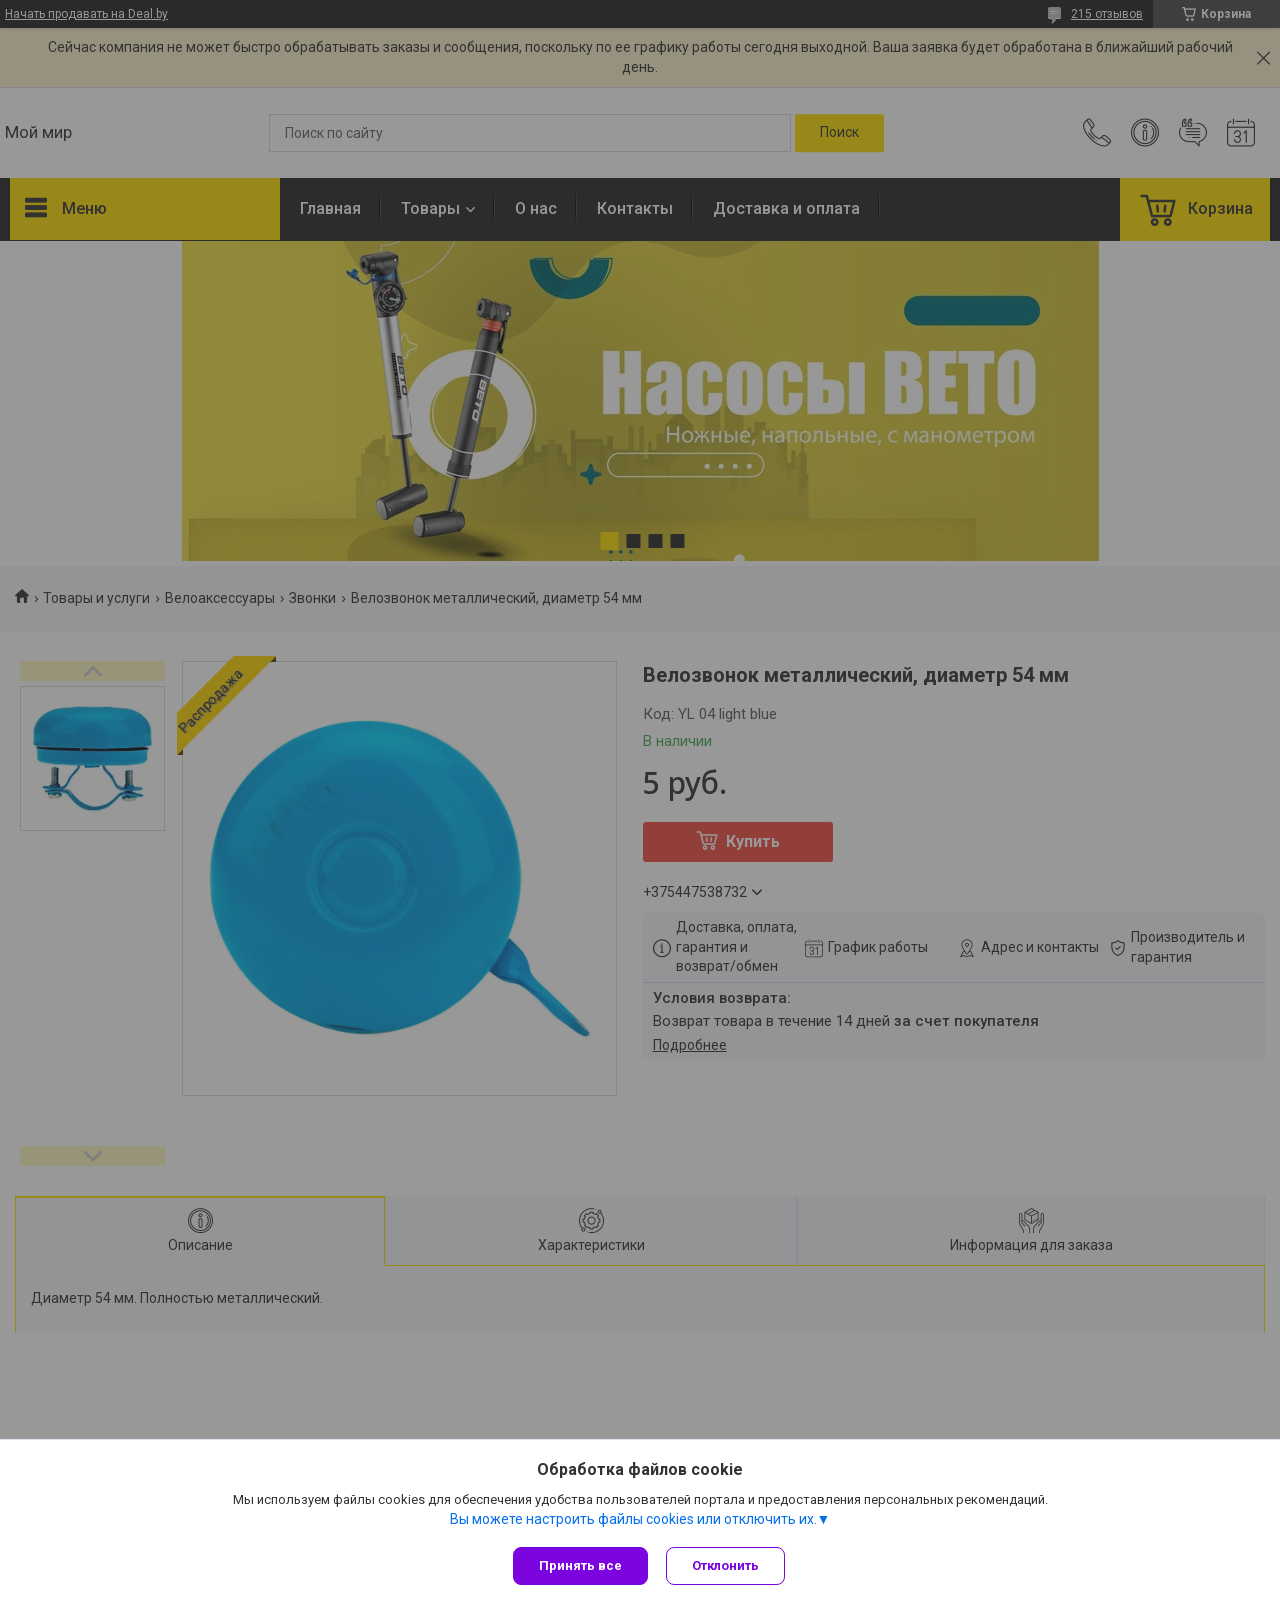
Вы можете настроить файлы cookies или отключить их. (633, 1520)
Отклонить (727, 1565)
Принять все (580, 1565)
